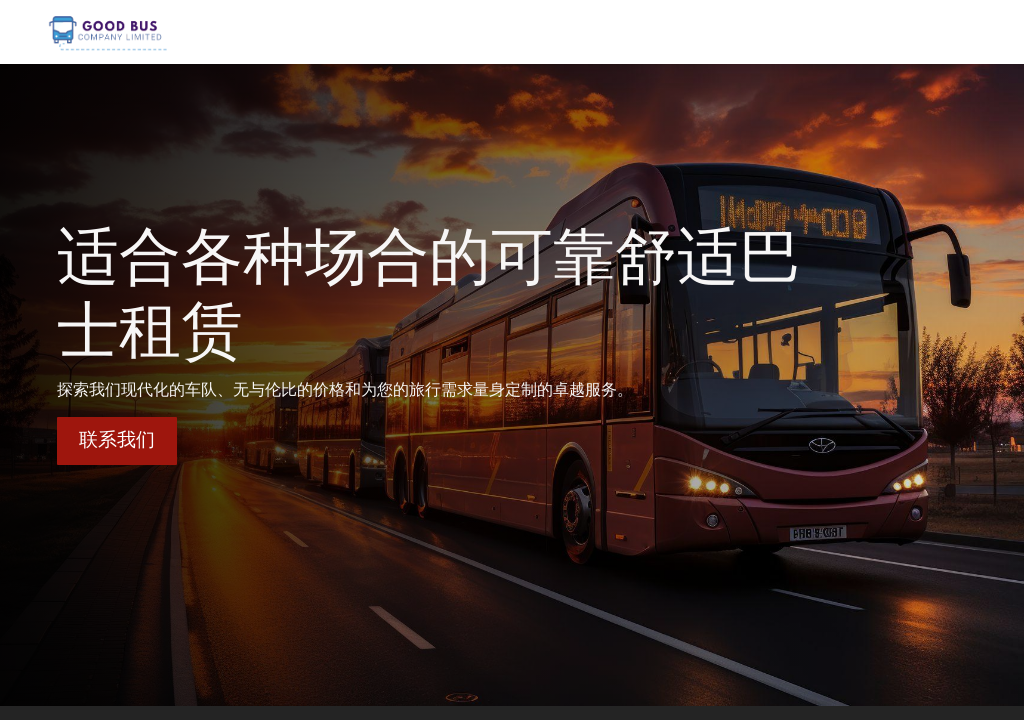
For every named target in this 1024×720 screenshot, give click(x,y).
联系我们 (117, 439)
